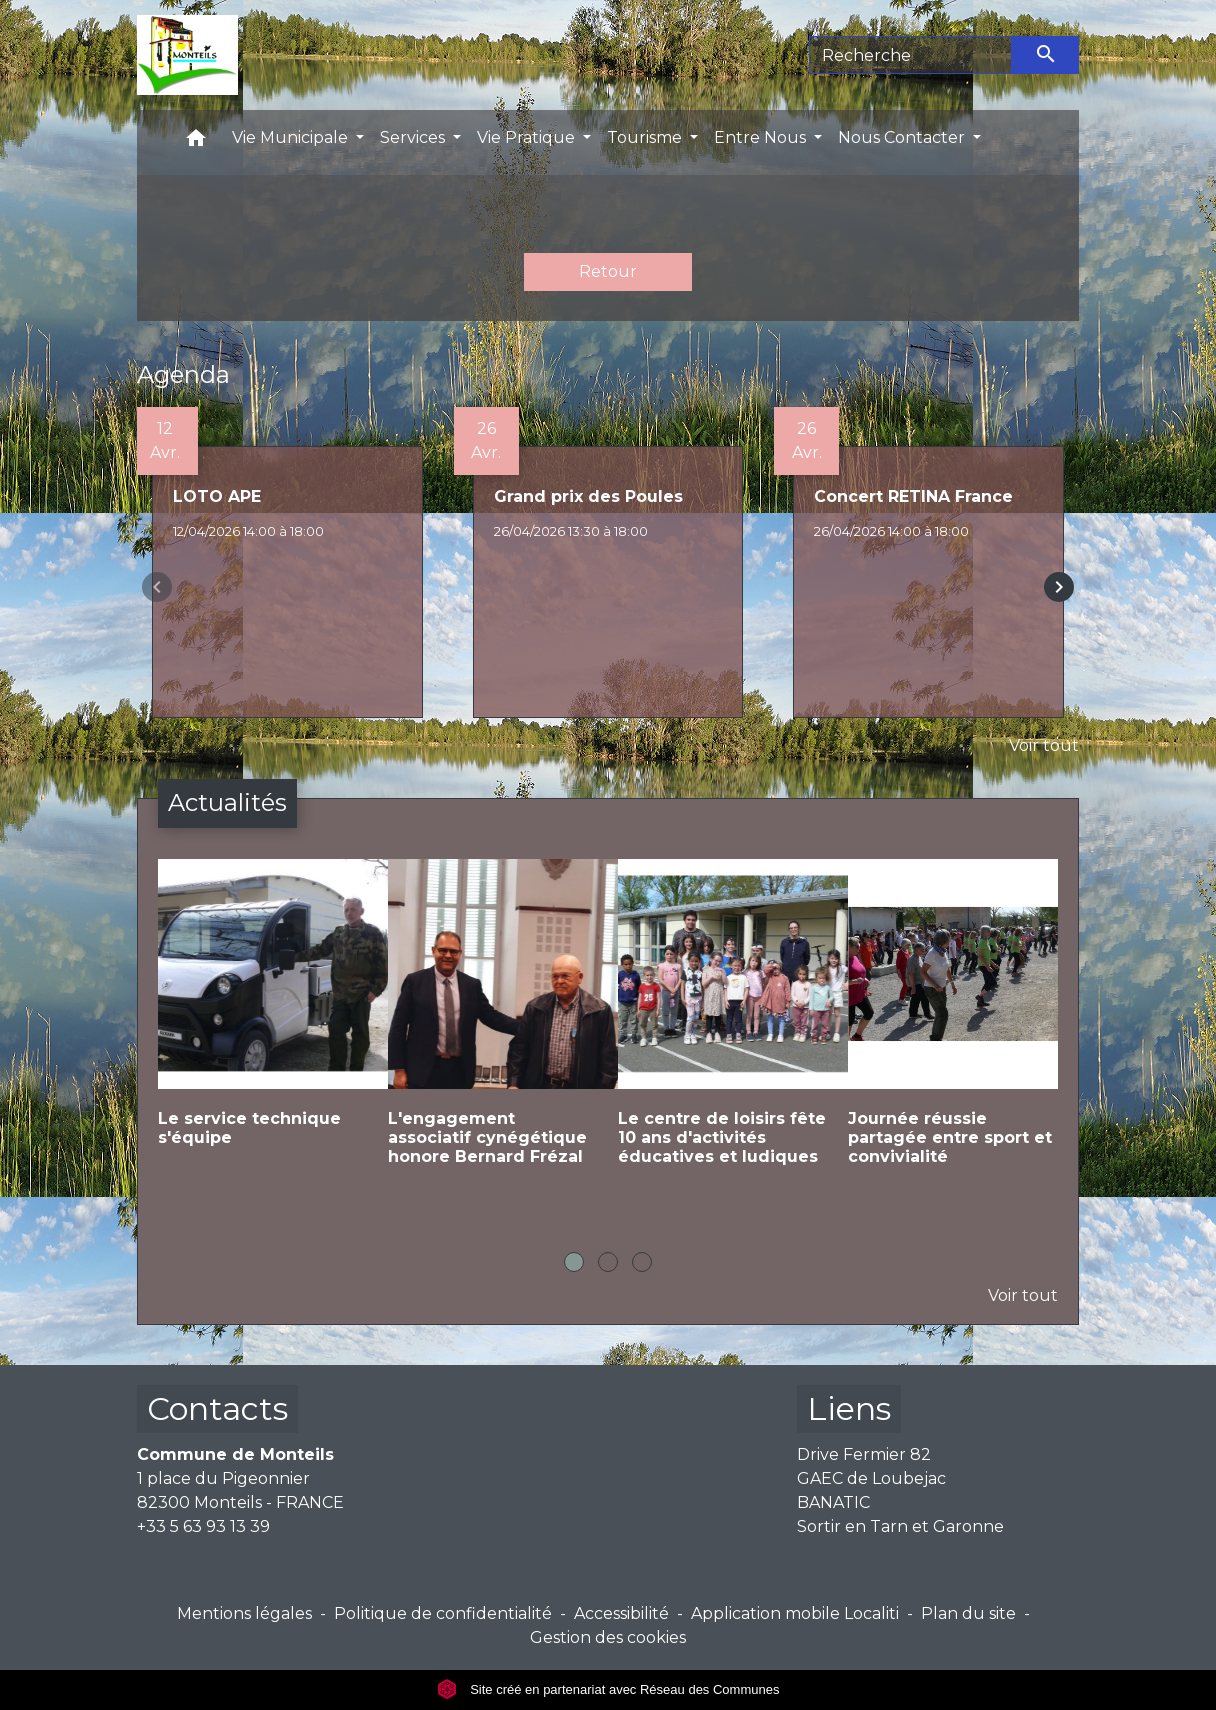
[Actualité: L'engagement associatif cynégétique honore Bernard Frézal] (493, 1029)
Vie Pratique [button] (528, 137)
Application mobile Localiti (795, 1613)
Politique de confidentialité (443, 1613)
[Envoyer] (1046, 55)
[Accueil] (187, 55)
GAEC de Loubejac (871, 1478)
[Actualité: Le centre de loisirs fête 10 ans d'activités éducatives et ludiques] (723, 1029)
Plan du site (968, 1613)
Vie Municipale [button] (292, 137)
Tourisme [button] (646, 137)
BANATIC (833, 1502)
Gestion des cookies (608, 1637)
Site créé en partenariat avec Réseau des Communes (608, 1689)
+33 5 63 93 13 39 (203, 1526)
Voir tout (1044, 745)
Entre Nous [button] (762, 137)
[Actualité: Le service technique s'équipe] (263, 1019)
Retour (608, 271)
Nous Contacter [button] (903, 137)
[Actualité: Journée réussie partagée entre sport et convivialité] (953, 1029)
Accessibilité (621, 1613)
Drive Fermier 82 (864, 1454)
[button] (196, 142)
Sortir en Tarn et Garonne (900, 1526)
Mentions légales (244, 1613)
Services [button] (414, 137)
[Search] (910, 55)
